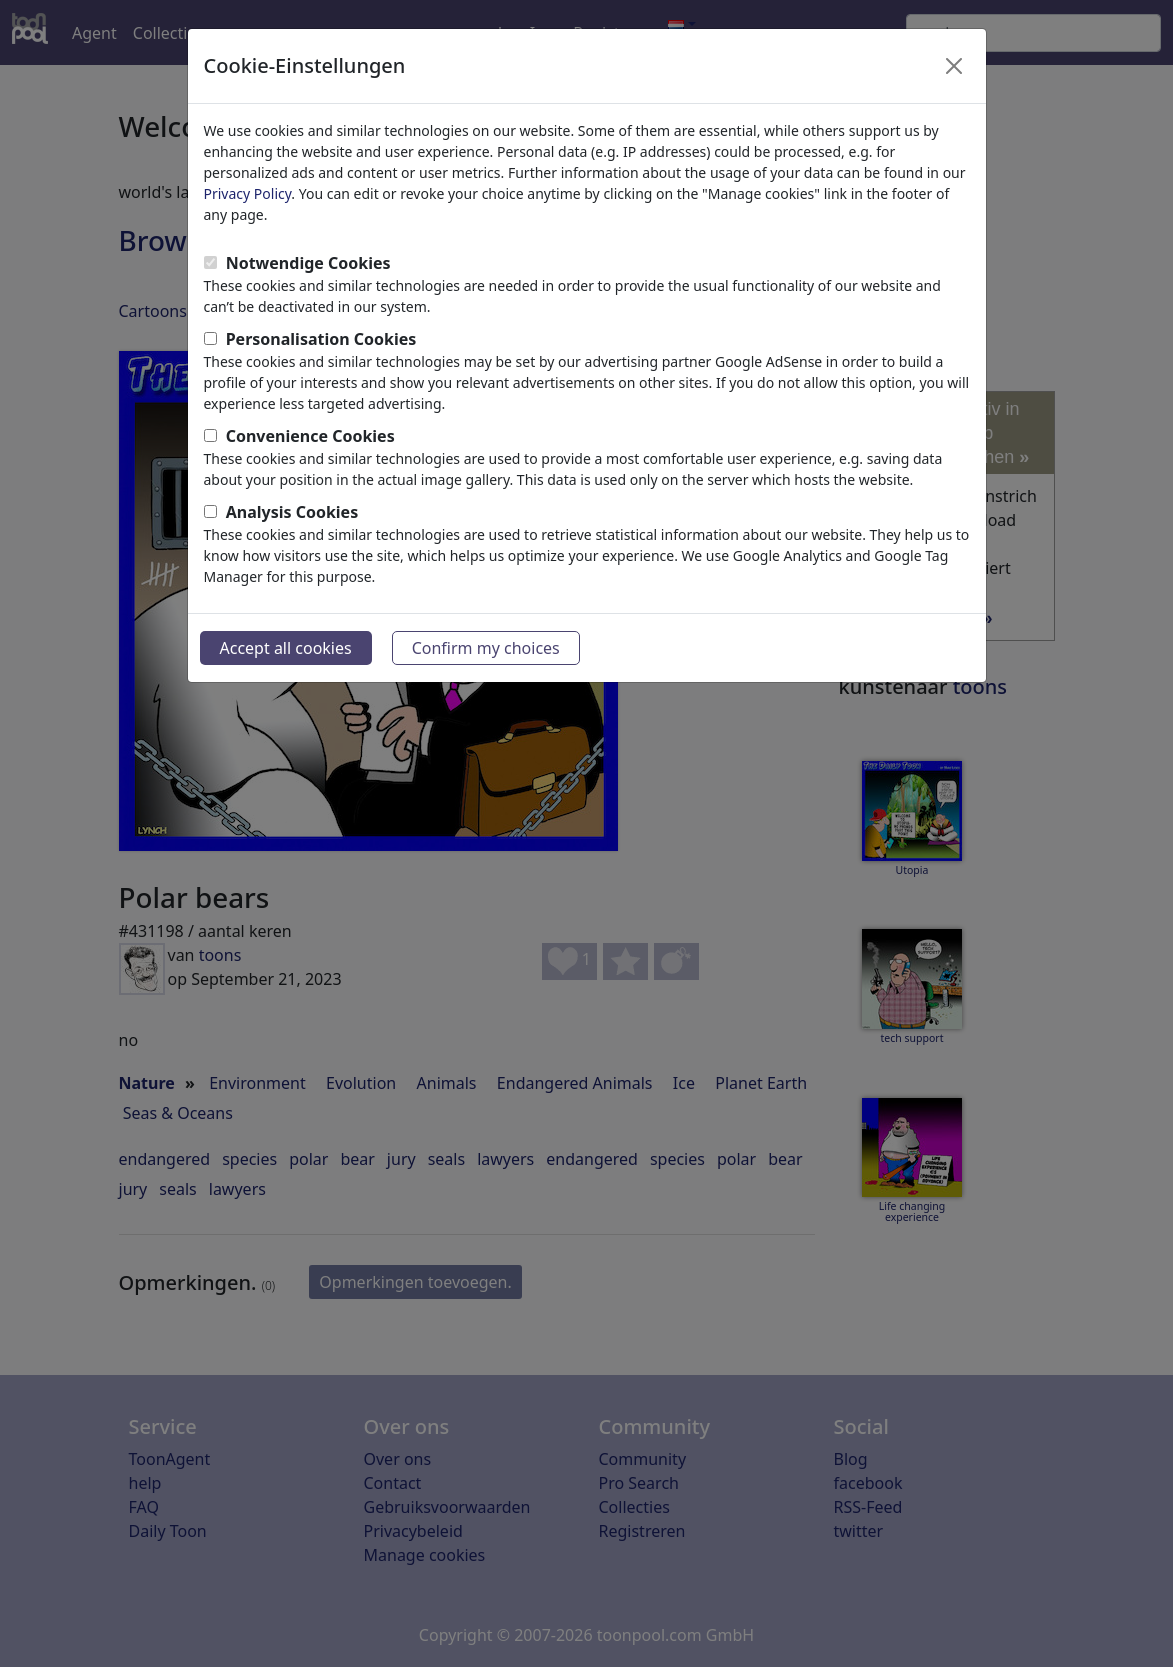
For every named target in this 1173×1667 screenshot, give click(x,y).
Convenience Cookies (310, 436)
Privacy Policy (248, 193)
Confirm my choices (486, 648)
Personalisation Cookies (321, 339)
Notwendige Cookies (308, 263)
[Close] (954, 66)
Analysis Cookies (292, 512)
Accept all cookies (286, 648)
